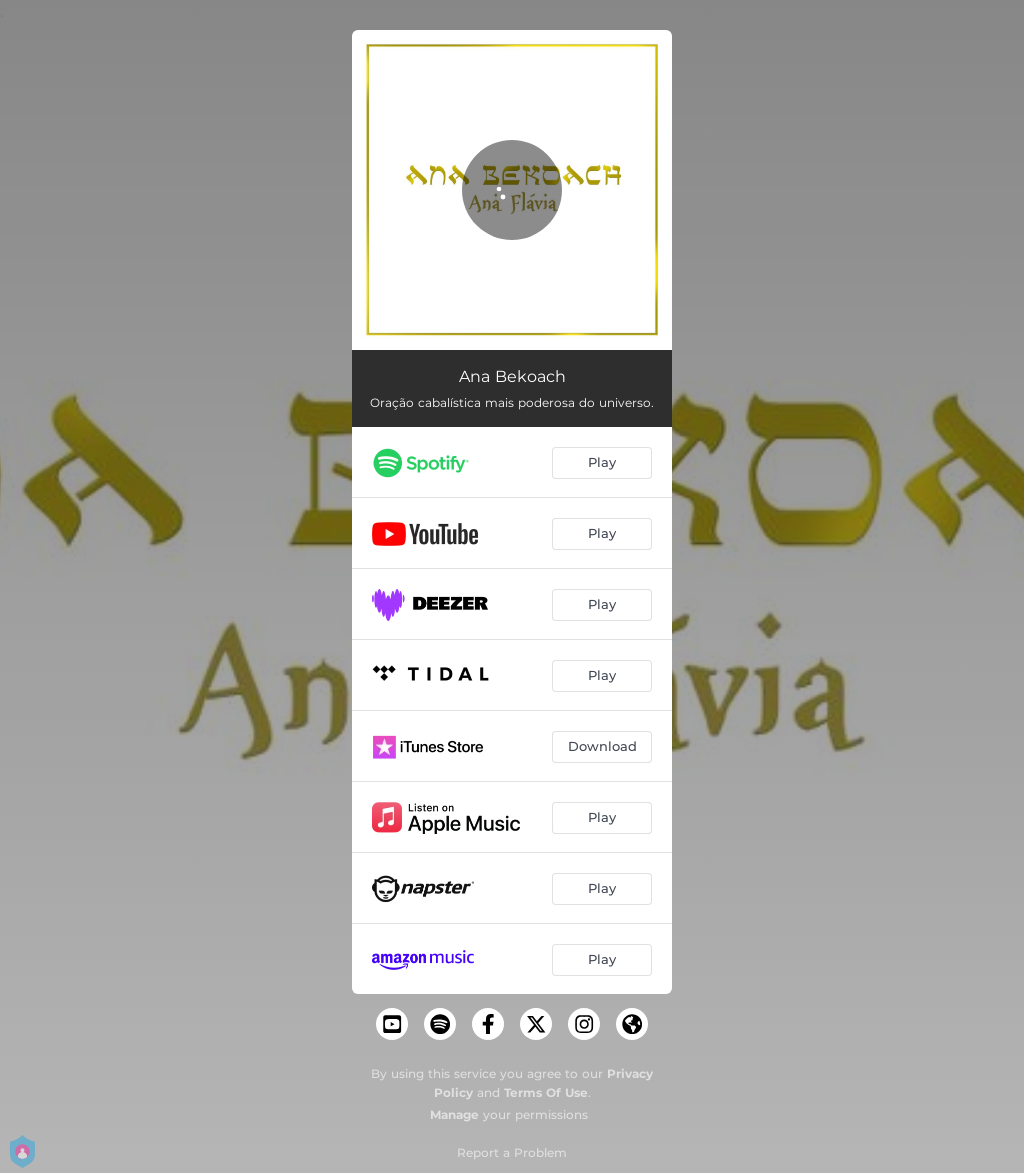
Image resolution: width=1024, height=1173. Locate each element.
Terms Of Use (546, 1092)
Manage (454, 1114)
